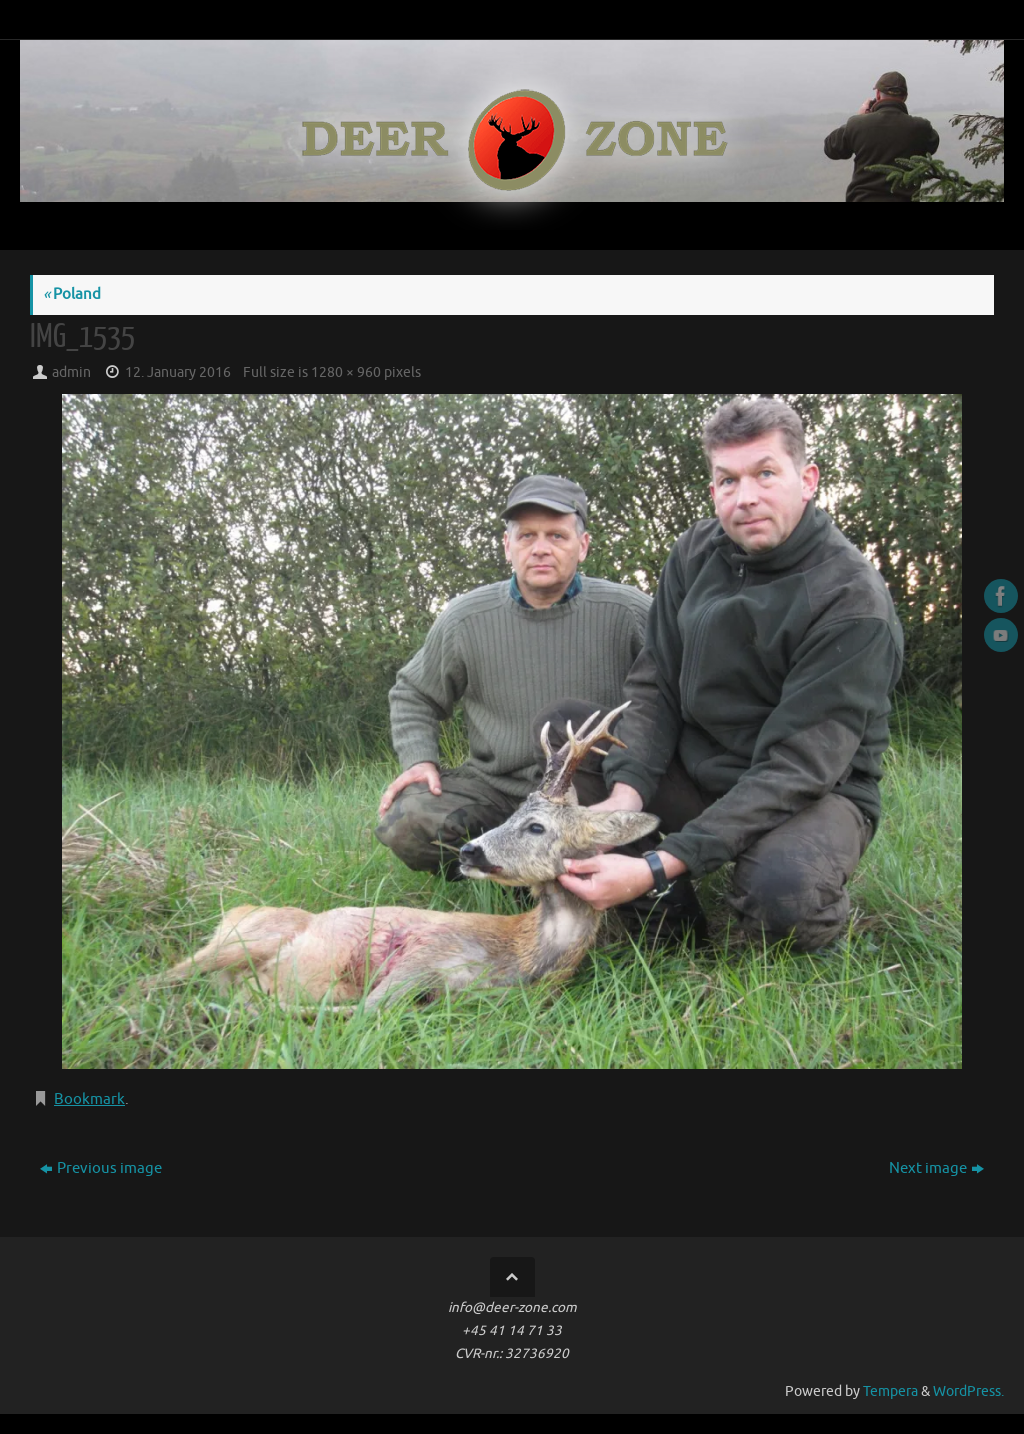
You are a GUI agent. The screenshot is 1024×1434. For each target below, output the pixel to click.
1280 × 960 (346, 372)
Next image (936, 1168)
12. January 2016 (178, 372)
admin (71, 372)
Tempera (890, 1391)
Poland (72, 294)
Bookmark (89, 1099)
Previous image (101, 1168)
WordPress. (968, 1391)
